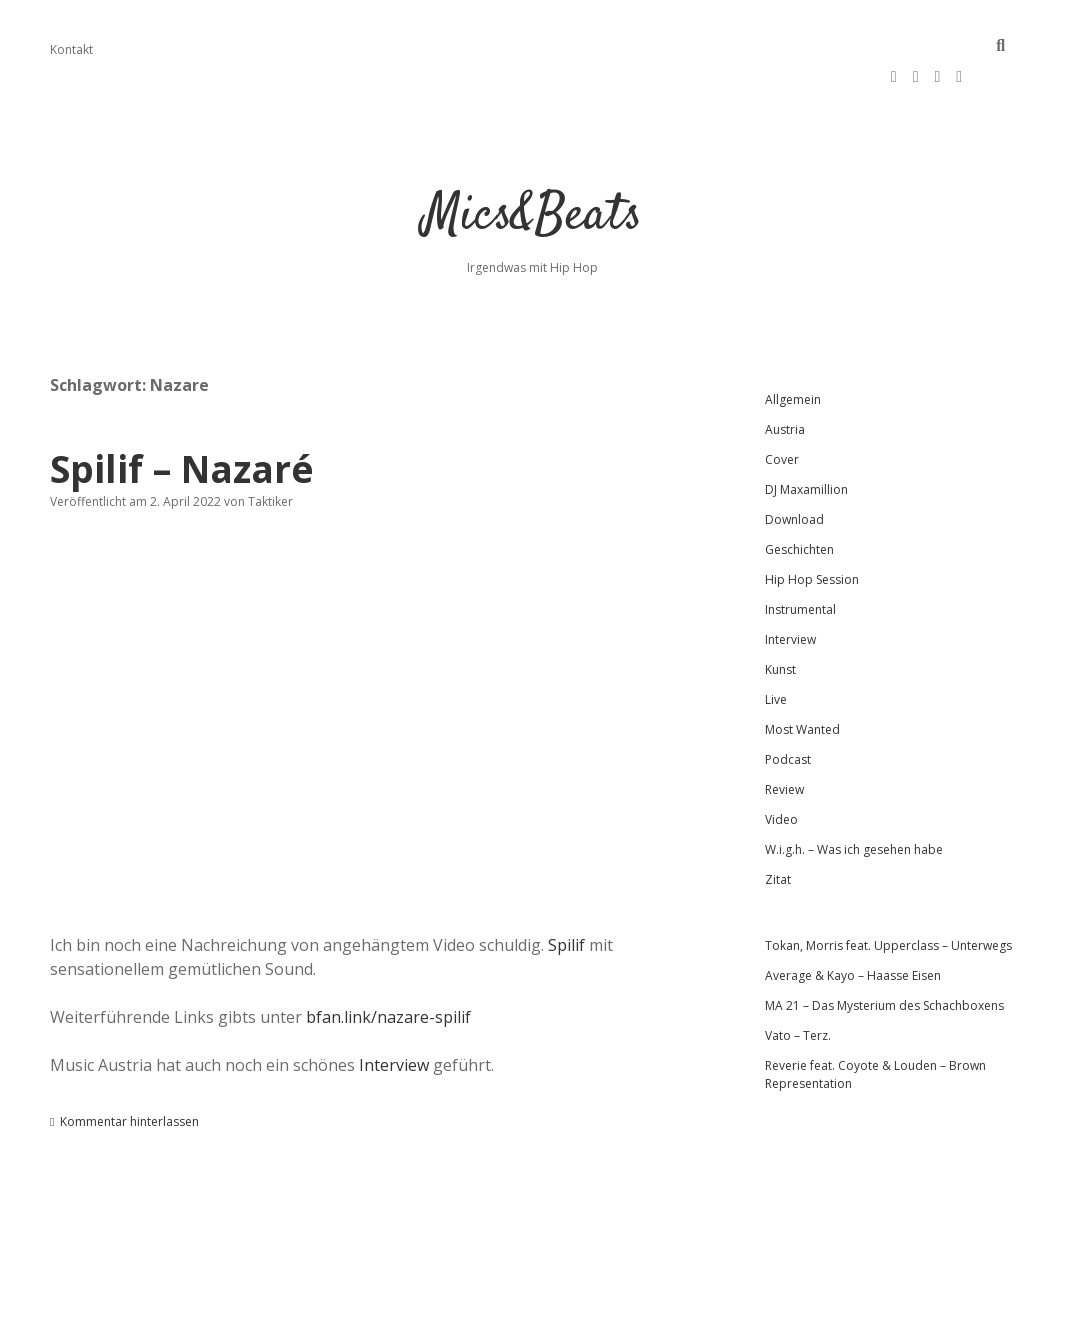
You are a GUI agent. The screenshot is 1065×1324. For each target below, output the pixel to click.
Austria (785, 382)
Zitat (778, 832)
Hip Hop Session (812, 532)
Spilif (566, 898)
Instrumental (800, 562)
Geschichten (799, 502)
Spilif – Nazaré (182, 421)
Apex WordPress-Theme (468, 1301)
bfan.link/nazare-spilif (388, 970)
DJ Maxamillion (806, 442)
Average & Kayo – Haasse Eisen (853, 928)
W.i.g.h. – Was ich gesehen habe (854, 802)
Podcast (788, 712)
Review (784, 742)
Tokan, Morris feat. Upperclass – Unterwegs (888, 898)
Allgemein (793, 352)
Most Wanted (802, 682)
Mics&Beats (532, 169)
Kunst (780, 622)
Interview (394, 1018)
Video (781, 772)
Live (776, 652)
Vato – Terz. (798, 988)
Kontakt (71, 49)
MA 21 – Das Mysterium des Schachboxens (884, 958)
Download (794, 472)
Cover (782, 412)
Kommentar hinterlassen (129, 1074)
